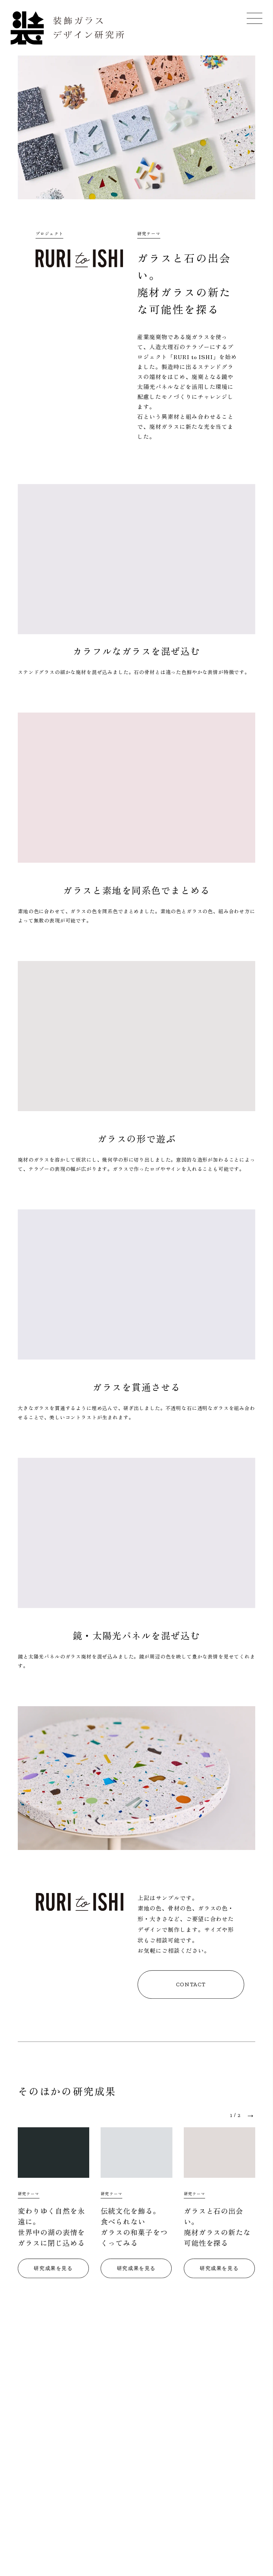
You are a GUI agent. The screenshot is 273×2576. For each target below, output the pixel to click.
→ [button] (250, 2117)
